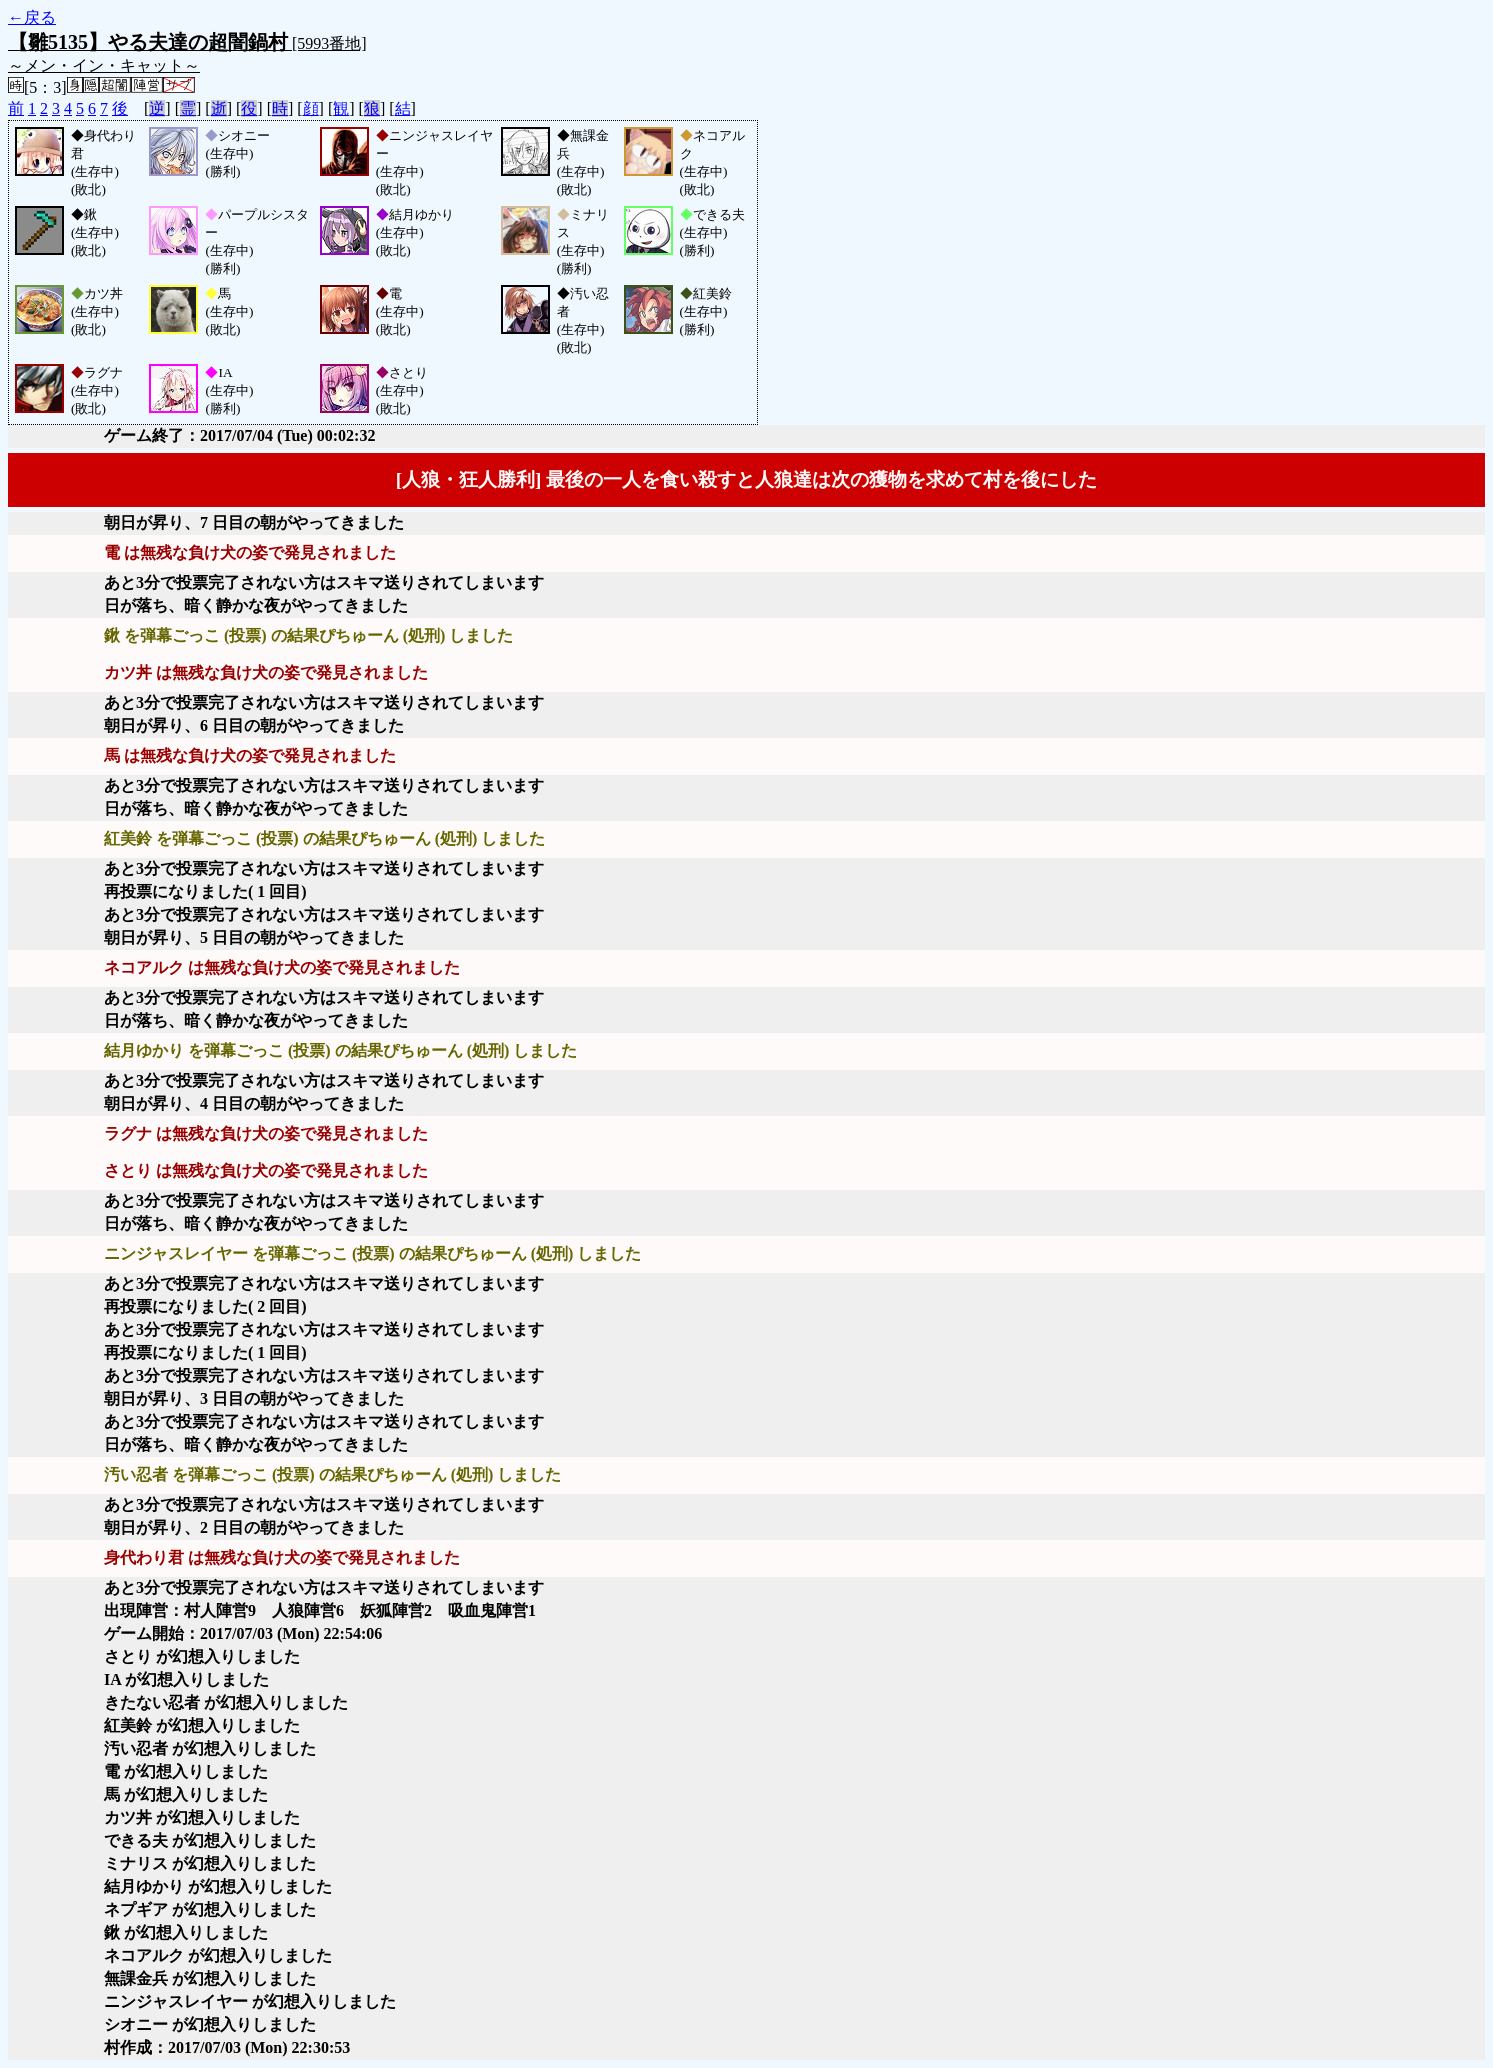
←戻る (32, 17)
